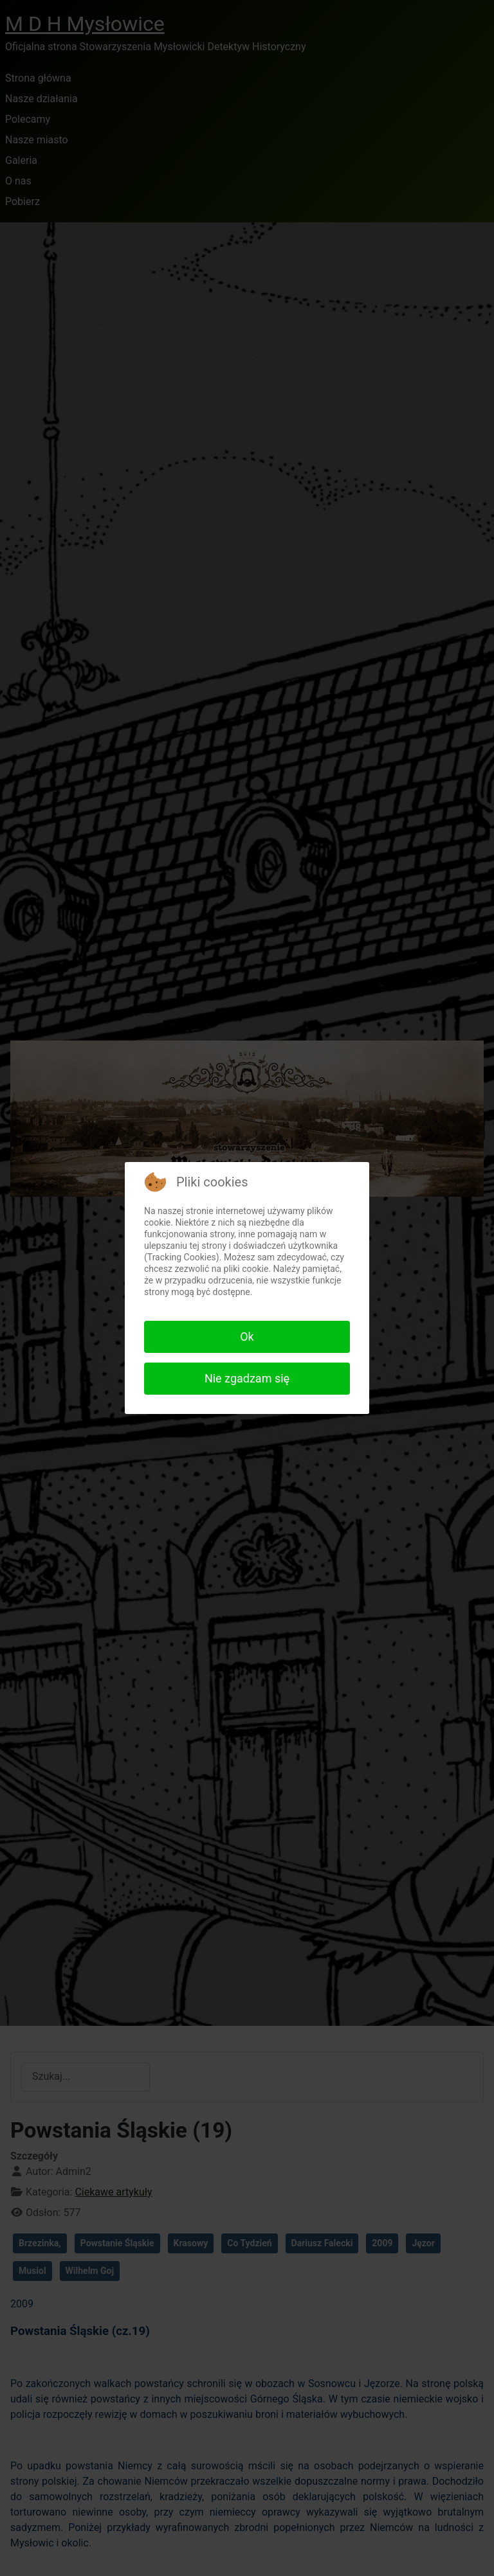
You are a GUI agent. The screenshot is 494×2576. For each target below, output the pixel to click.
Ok (247, 1336)
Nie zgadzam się (247, 1378)
